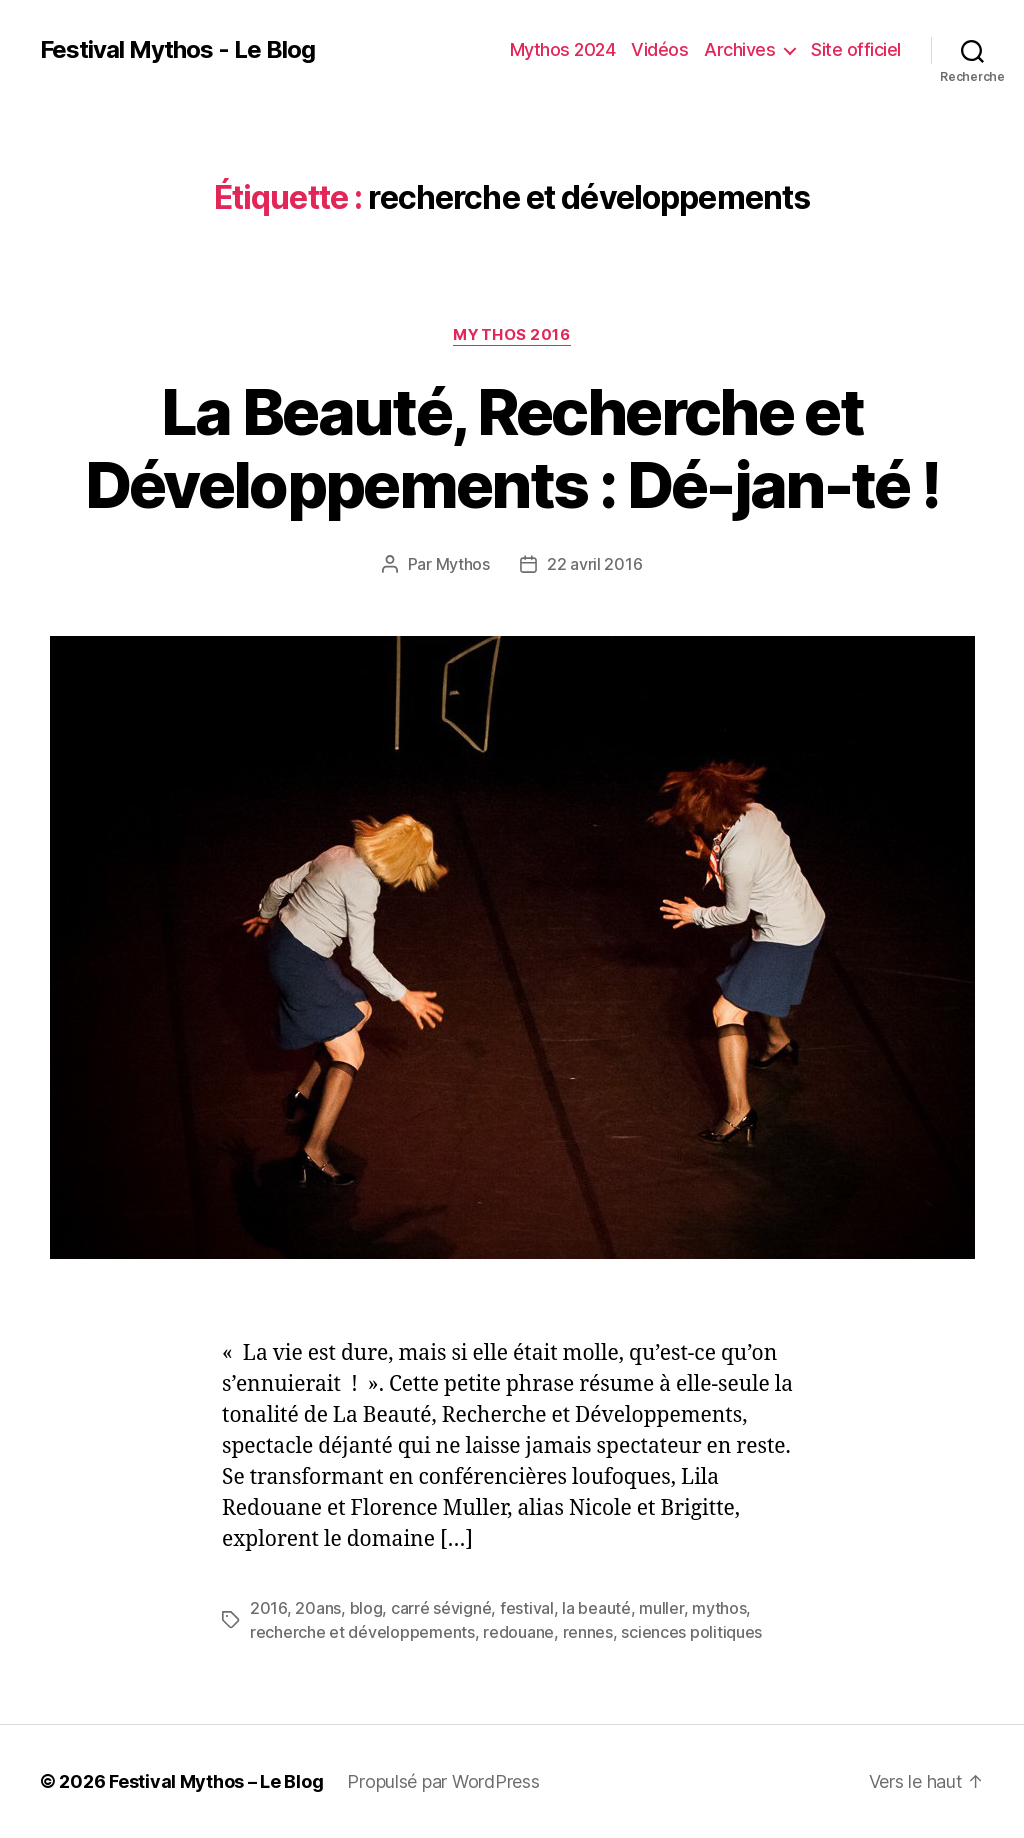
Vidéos (659, 49)
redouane (518, 1632)
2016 (268, 1608)
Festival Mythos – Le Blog (216, 1781)
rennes (588, 1632)
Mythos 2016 (511, 335)
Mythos (463, 564)
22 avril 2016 (595, 564)
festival (527, 1608)
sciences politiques (691, 1632)
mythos (719, 1608)
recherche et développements (362, 1632)
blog (366, 1608)
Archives (739, 49)
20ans (318, 1608)
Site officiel (856, 49)
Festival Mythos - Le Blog (177, 50)
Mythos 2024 (563, 49)
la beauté (596, 1608)
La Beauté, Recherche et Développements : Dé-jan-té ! (512, 448)
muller (661, 1608)
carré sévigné (441, 1608)
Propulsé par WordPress (443, 1781)
